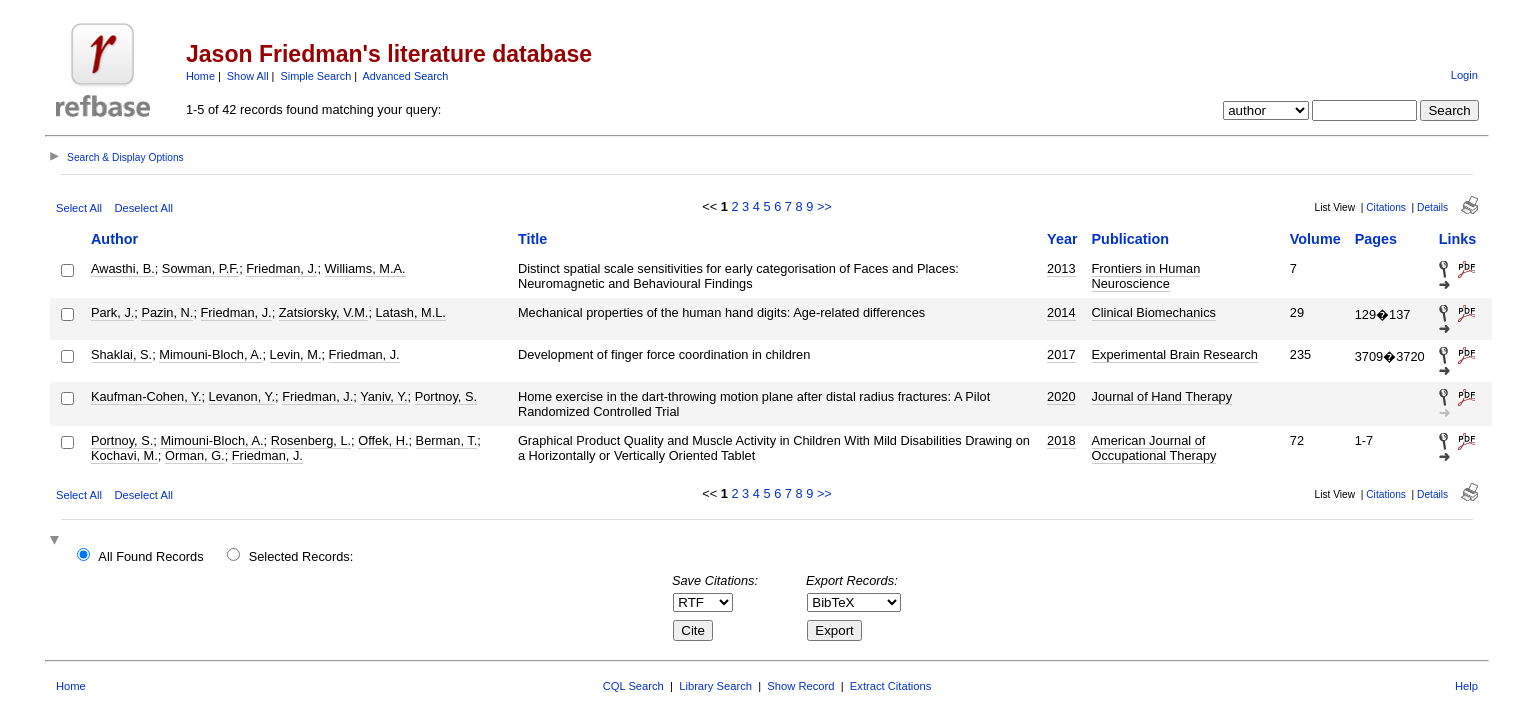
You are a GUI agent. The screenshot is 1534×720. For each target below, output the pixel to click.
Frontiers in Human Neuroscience (1146, 276)
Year (1062, 239)
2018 (1061, 440)
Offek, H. (383, 440)
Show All (248, 76)
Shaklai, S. (121, 354)
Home (200, 76)
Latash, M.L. (411, 312)
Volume (1315, 239)
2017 (1061, 354)
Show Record (800, 686)
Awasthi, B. (123, 268)
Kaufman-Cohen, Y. (146, 396)
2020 (1061, 396)
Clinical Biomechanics (1154, 312)
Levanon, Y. (242, 396)
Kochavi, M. (124, 455)
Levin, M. (296, 354)
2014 (1061, 312)
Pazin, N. (167, 312)
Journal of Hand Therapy (1162, 396)
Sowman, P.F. (200, 268)
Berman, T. (447, 440)
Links (1458, 239)
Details (1432, 207)
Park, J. (112, 312)
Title (532, 239)
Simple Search (315, 76)
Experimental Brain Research (1175, 354)
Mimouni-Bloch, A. (210, 354)
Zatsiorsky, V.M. (324, 312)
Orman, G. (195, 455)
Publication (1131, 239)
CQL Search (633, 686)
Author (114, 239)
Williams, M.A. (365, 268)
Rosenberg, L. (311, 440)
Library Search (715, 686)
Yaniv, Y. (383, 396)
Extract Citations (890, 686)
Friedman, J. (281, 268)
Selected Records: (301, 556)
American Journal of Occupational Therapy (1154, 448)
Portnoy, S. (446, 396)
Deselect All (143, 208)
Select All (79, 208)
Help (1466, 686)
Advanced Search (406, 76)
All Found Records (150, 556)
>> (824, 206)
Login (1464, 75)
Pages (1376, 239)
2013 (1061, 268)
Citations (1386, 207)
